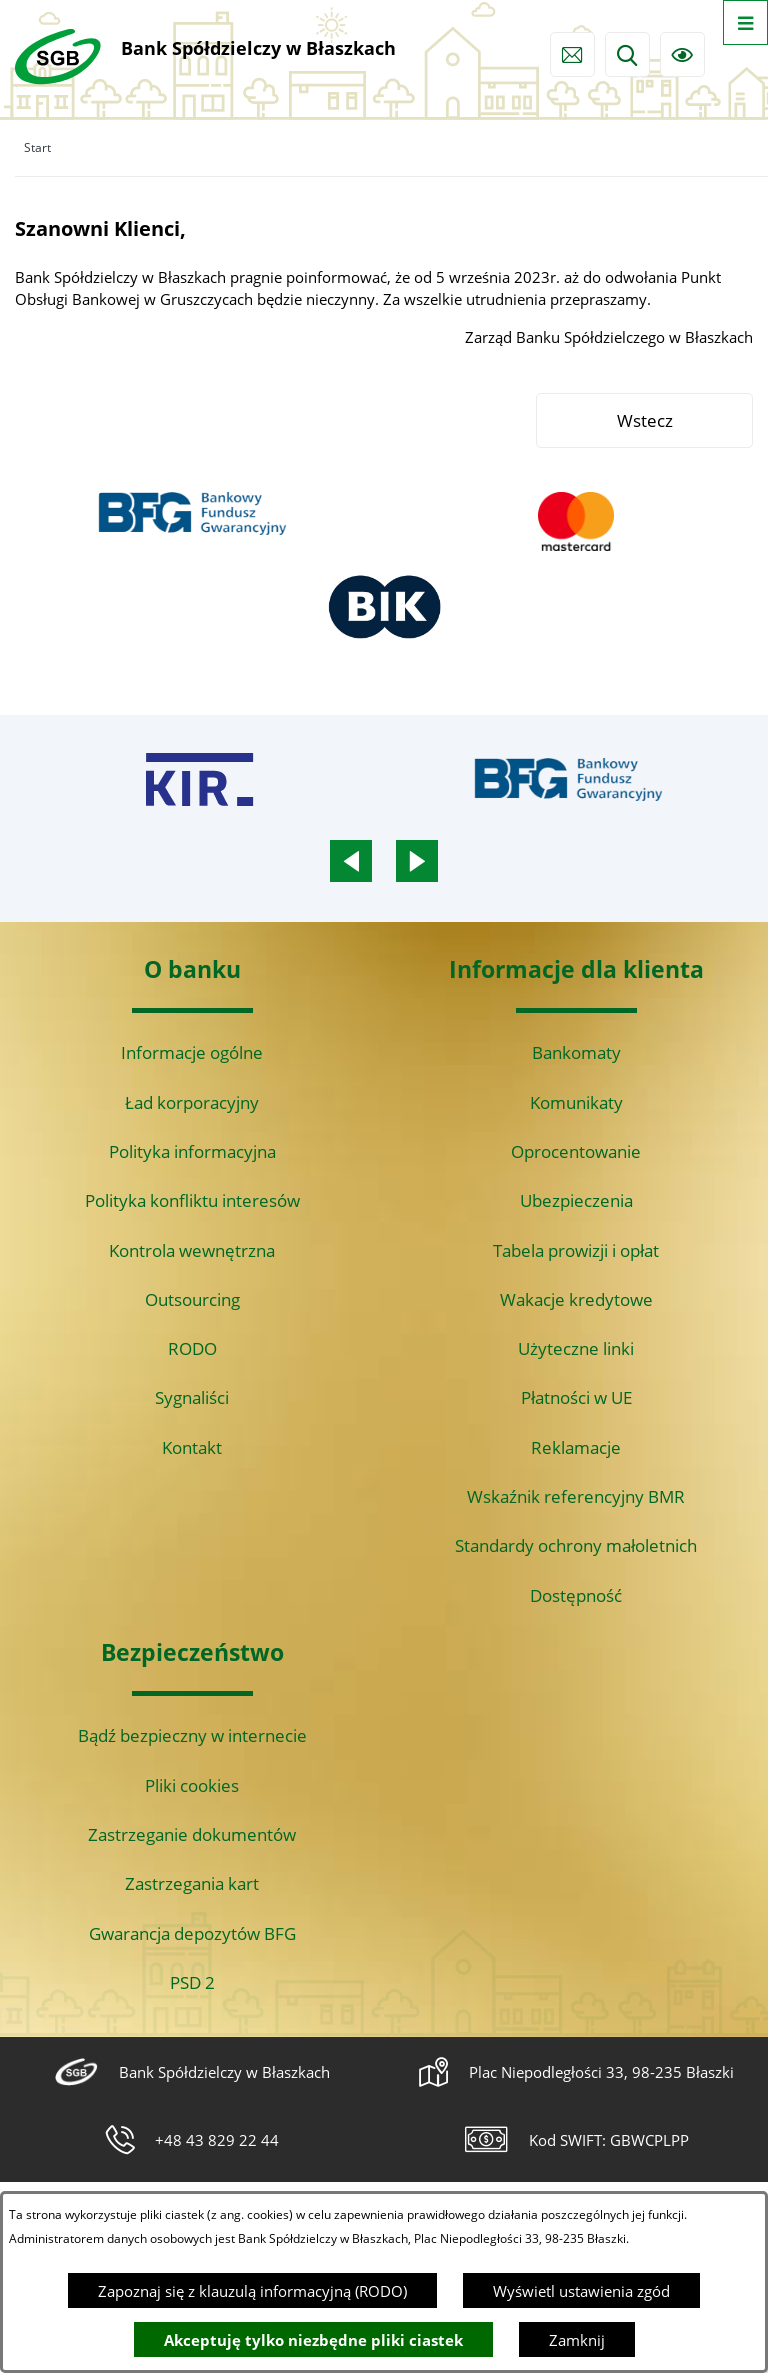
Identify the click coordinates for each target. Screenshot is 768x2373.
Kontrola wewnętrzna (192, 1250)
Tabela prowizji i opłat (576, 1250)
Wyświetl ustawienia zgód (581, 2291)
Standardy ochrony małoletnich (576, 1545)
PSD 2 (192, 1982)
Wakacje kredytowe (576, 1299)
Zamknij (577, 2340)
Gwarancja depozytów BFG (192, 1933)
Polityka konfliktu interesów (192, 1200)
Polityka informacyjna (192, 1151)
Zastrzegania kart (192, 1883)
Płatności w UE (576, 1397)
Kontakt (192, 1447)
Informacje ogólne (192, 1052)
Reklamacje (576, 1447)
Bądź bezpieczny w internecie (192, 1735)
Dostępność (576, 1595)
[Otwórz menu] (745, 22)
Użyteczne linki (576, 1348)
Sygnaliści (192, 1397)
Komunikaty (576, 1102)
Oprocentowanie (576, 1151)
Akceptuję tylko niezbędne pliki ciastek (313, 2340)
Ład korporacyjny (192, 1102)
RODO (192, 1348)
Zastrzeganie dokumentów (192, 1834)
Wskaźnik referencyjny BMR (576, 1496)
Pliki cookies (192, 1785)
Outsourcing (192, 1299)
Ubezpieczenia (576, 1200)
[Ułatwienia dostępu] (682, 54)
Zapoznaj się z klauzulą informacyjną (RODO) (252, 2291)
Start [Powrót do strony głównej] (37, 147)
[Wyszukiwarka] (627, 54)
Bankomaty (576, 1052)
